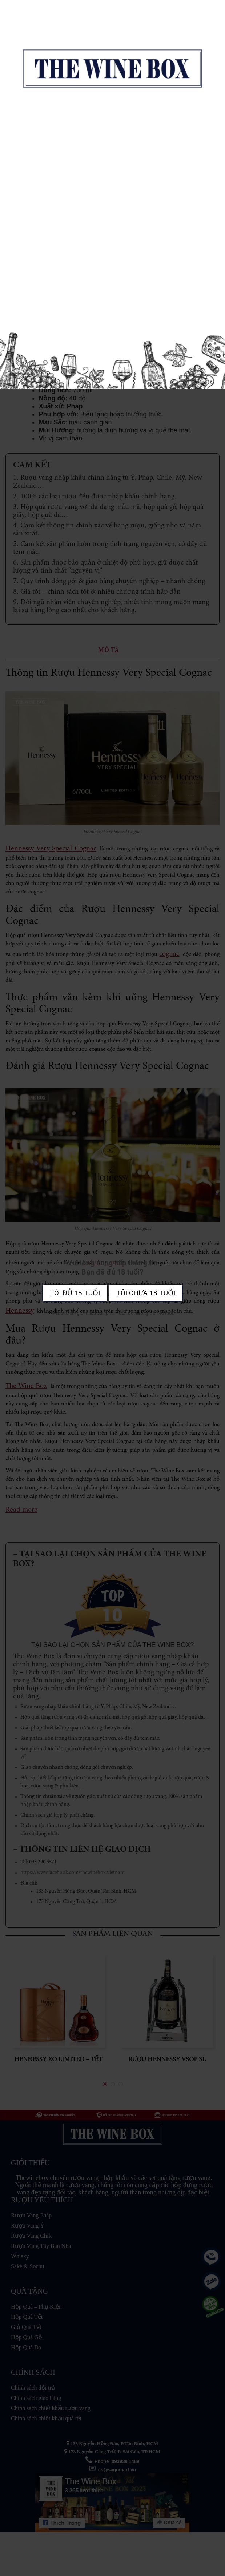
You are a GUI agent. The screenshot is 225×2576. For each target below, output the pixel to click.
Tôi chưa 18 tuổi (145, 1293)
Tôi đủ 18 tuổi (75, 1293)
